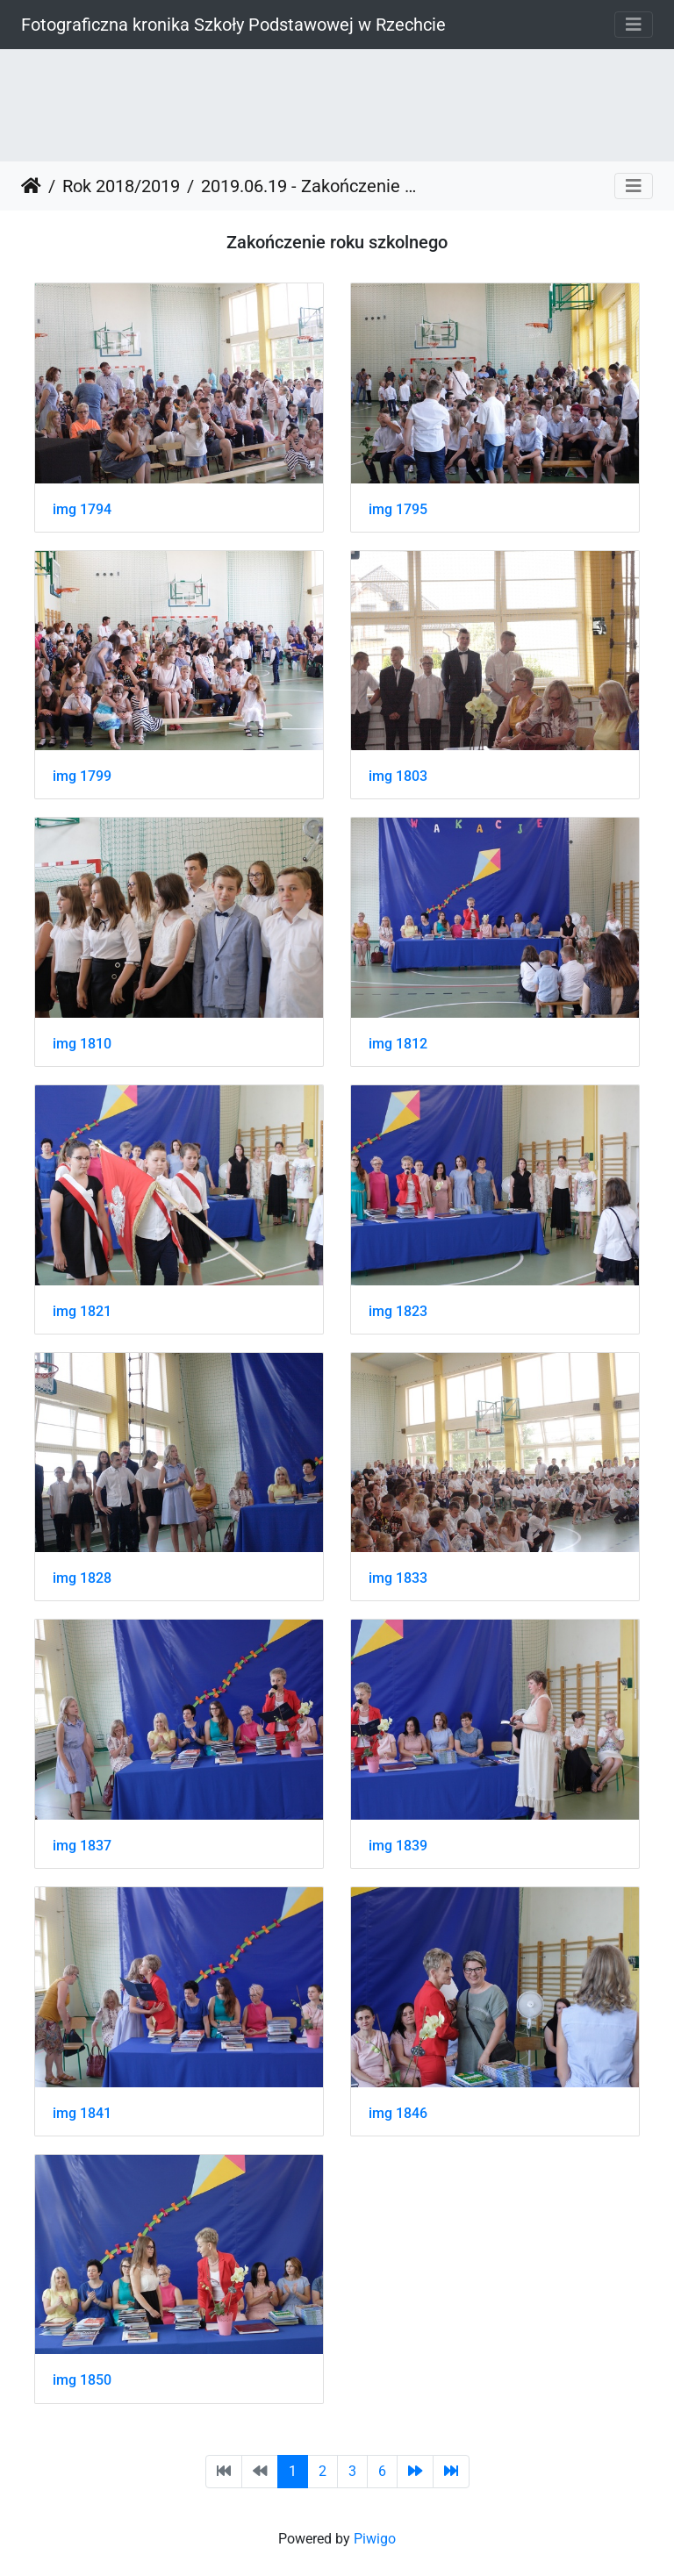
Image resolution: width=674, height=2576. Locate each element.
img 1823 (398, 1311)
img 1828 (82, 1578)
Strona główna (31, 186)
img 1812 (398, 1043)
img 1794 (82, 509)
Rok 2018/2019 (121, 186)
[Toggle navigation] (633, 24)
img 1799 (82, 776)
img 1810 (82, 1043)
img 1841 (82, 2113)
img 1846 (398, 2113)
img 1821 (82, 1311)
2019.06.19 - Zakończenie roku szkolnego (309, 186)
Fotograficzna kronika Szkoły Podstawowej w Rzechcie (233, 24)
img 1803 (398, 776)
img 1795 (398, 509)
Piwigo (375, 2538)
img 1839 (398, 1845)
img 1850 (82, 2380)
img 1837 (82, 1845)
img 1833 (398, 1578)
